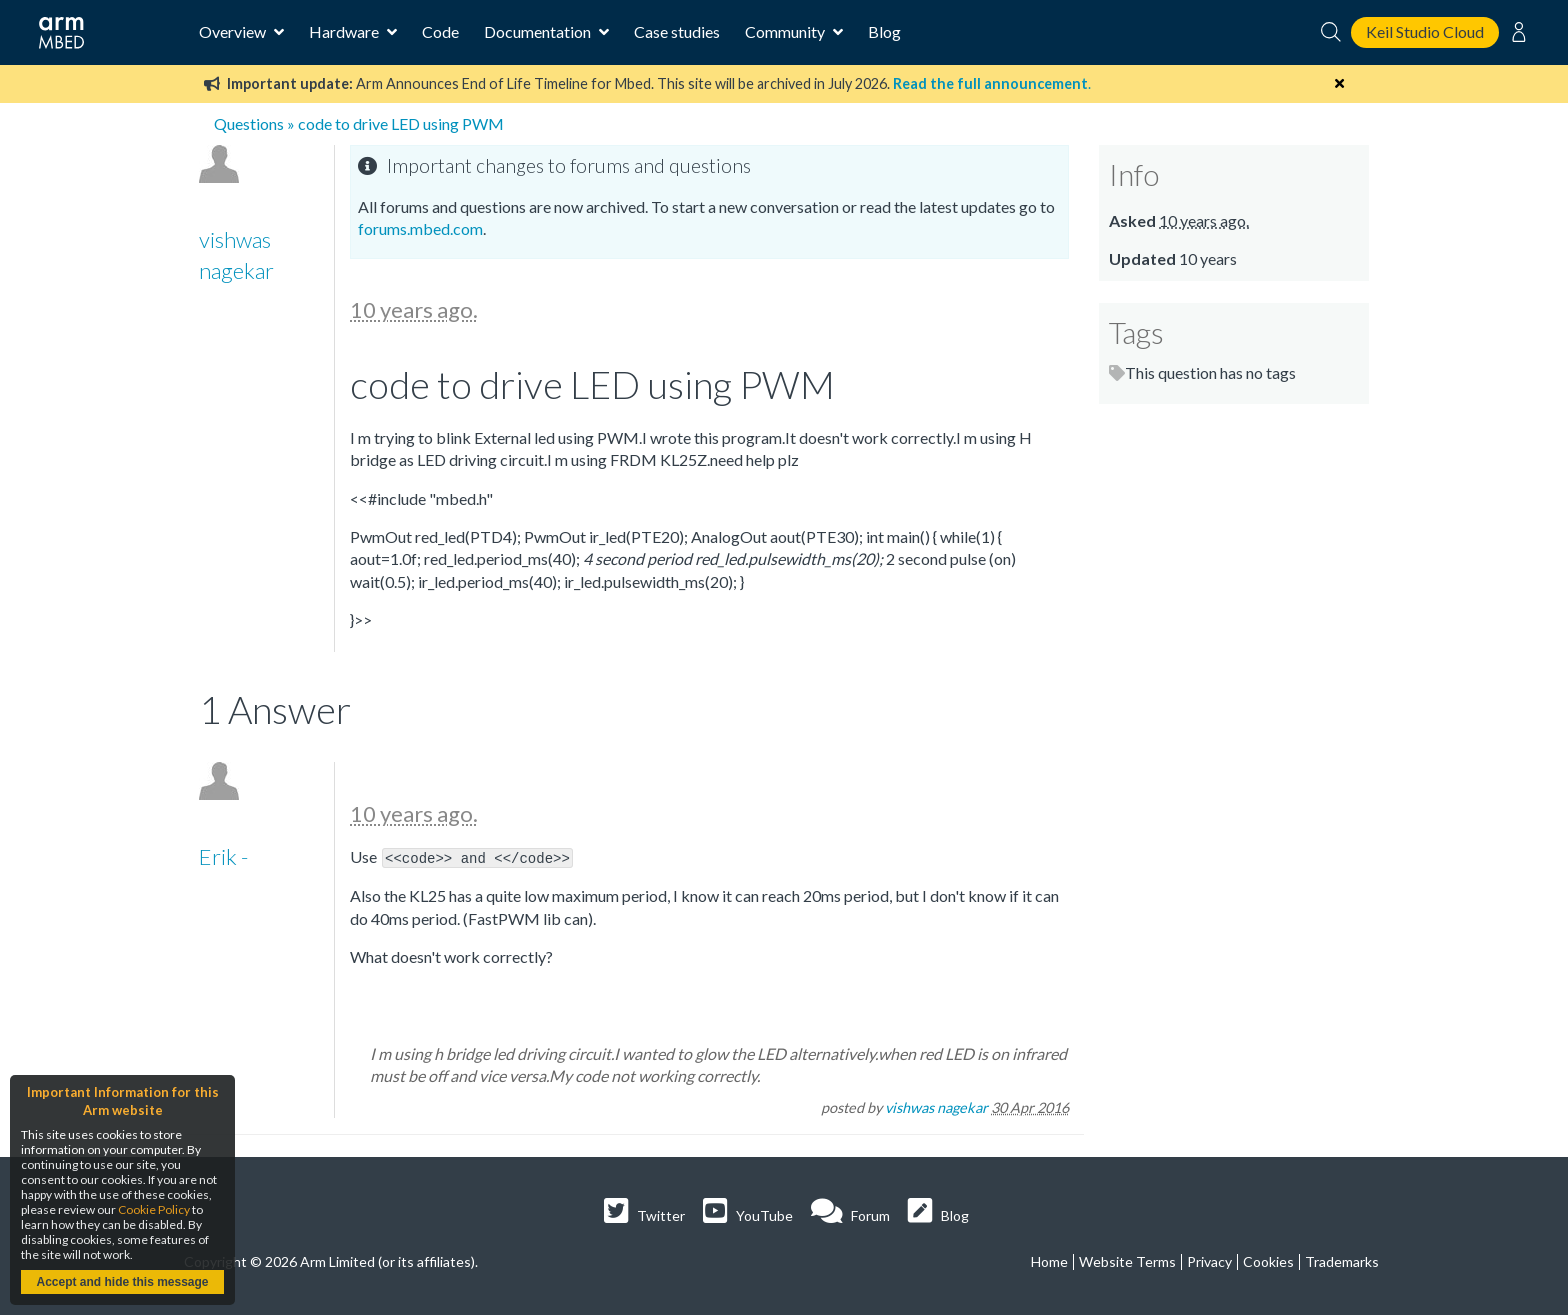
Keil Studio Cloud (1425, 31)
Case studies (677, 31)
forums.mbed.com (420, 228)
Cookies (1268, 1260)
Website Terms (1127, 1260)
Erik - (223, 856)
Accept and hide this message (122, 1282)
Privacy (1209, 1260)
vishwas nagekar (936, 1106)
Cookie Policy (154, 1209)
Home (1049, 1260)
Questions (249, 123)
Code (440, 31)
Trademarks (1342, 1260)
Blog (884, 31)
